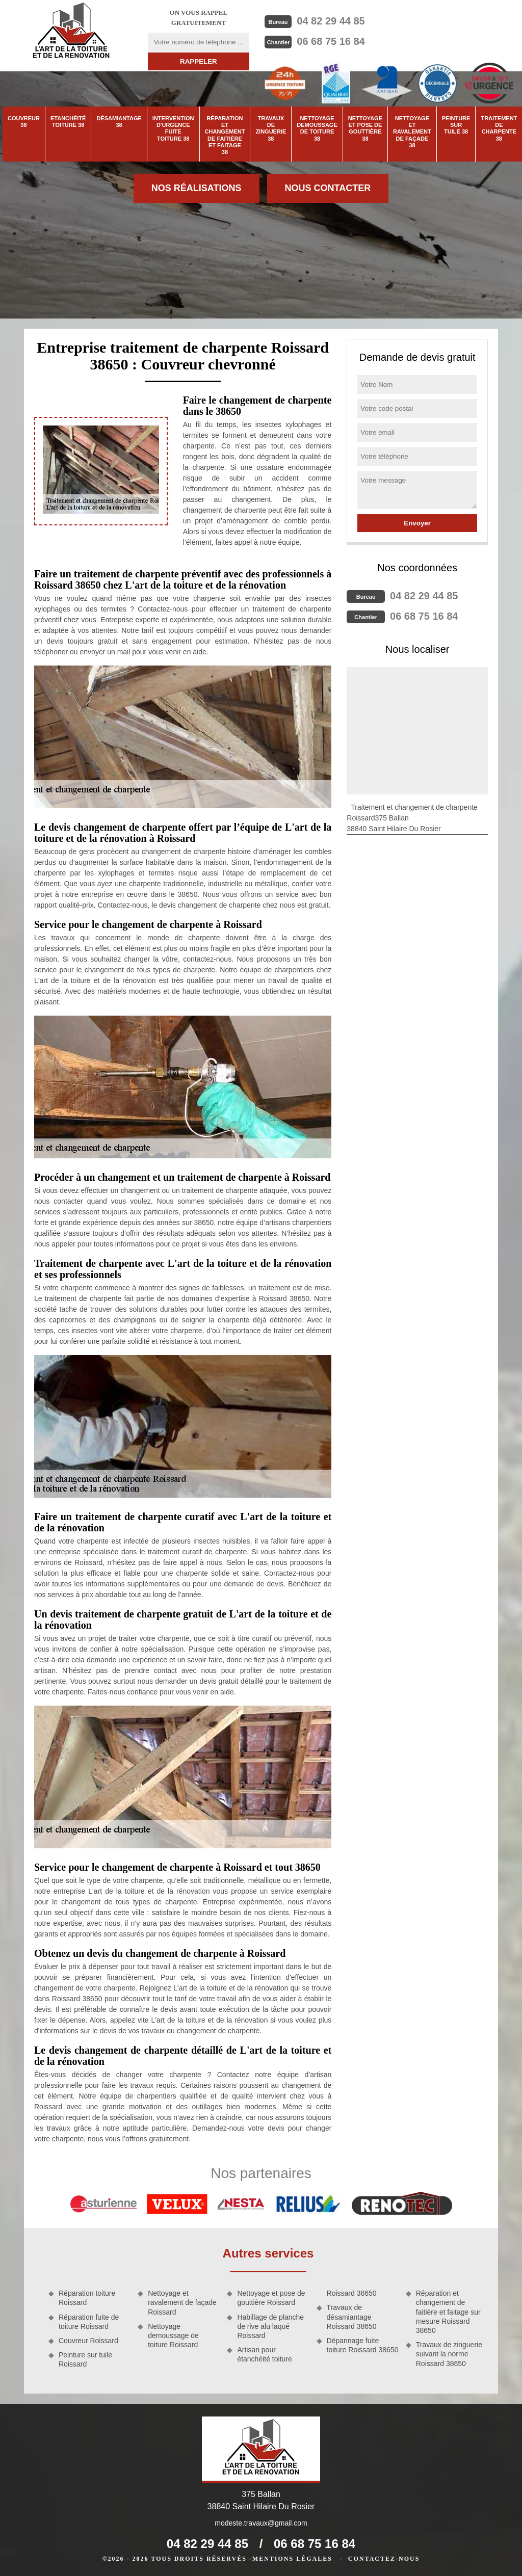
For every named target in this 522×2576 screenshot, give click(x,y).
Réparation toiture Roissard (87, 2297)
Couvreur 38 (24, 121)
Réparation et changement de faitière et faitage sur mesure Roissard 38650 (448, 2311)
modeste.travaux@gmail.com (261, 2523)
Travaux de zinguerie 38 (270, 128)
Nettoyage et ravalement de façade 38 (412, 131)
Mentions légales (292, 2558)
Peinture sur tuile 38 (456, 125)
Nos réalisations (196, 188)
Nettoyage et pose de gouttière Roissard (271, 2297)
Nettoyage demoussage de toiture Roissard (173, 2335)
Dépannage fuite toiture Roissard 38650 (363, 2345)
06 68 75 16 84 (330, 41)
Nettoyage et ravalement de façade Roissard (182, 2302)
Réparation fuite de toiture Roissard (89, 2321)
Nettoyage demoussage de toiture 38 (317, 128)
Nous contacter (328, 188)
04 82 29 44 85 (330, 20)
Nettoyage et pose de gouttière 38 (365, 128)
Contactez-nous (384, 2558)
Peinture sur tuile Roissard (85, 2359)
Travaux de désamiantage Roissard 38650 (352, 2316)
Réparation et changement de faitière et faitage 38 (225, 135)
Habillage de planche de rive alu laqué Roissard (270, 2326)
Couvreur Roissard (88, 2340)
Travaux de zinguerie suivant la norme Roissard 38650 (449, 2354)
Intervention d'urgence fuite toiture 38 (173, 128)
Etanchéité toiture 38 (68, 121)
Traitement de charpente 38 (499, 128)
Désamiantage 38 (118, 121)
